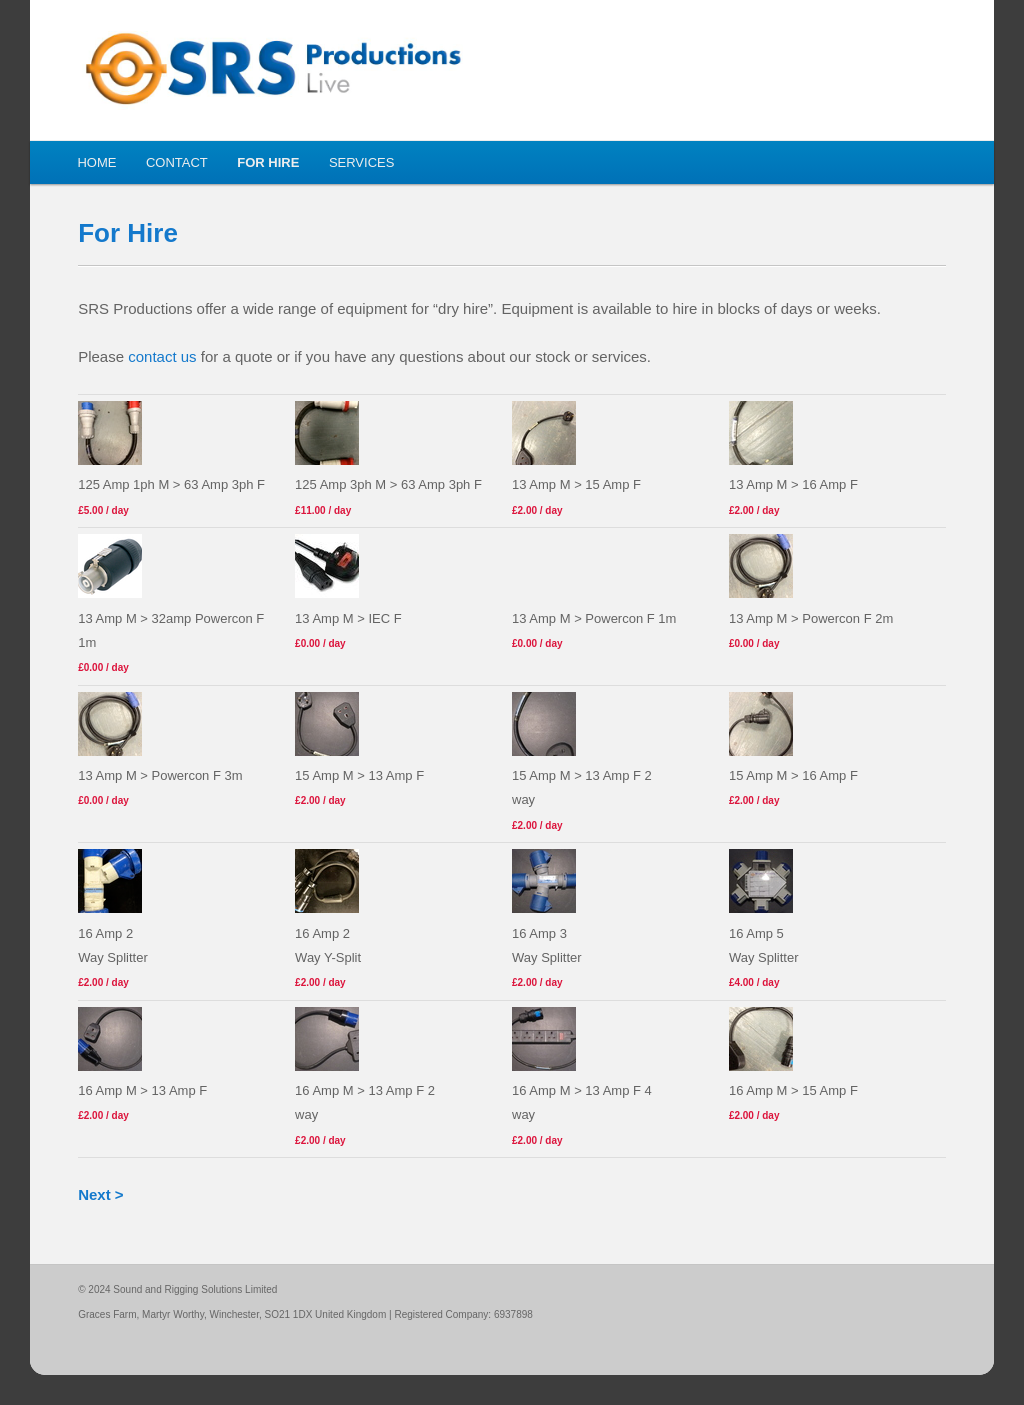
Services (362, 162)
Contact (177, 162)
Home (96, 162)
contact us (162, 356)
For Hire (268, 162)
